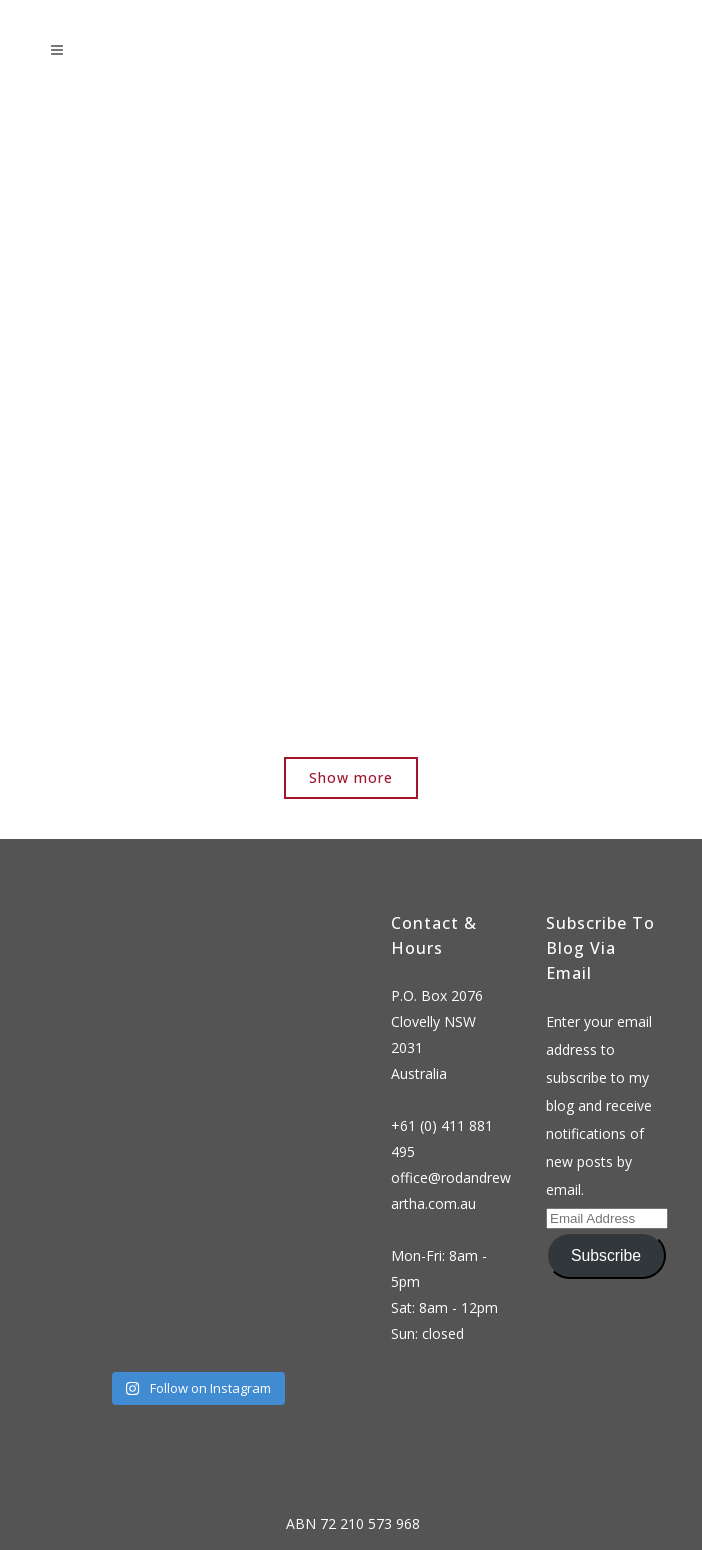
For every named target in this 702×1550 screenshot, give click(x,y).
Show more (351, 777)
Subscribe (606, 1255)
